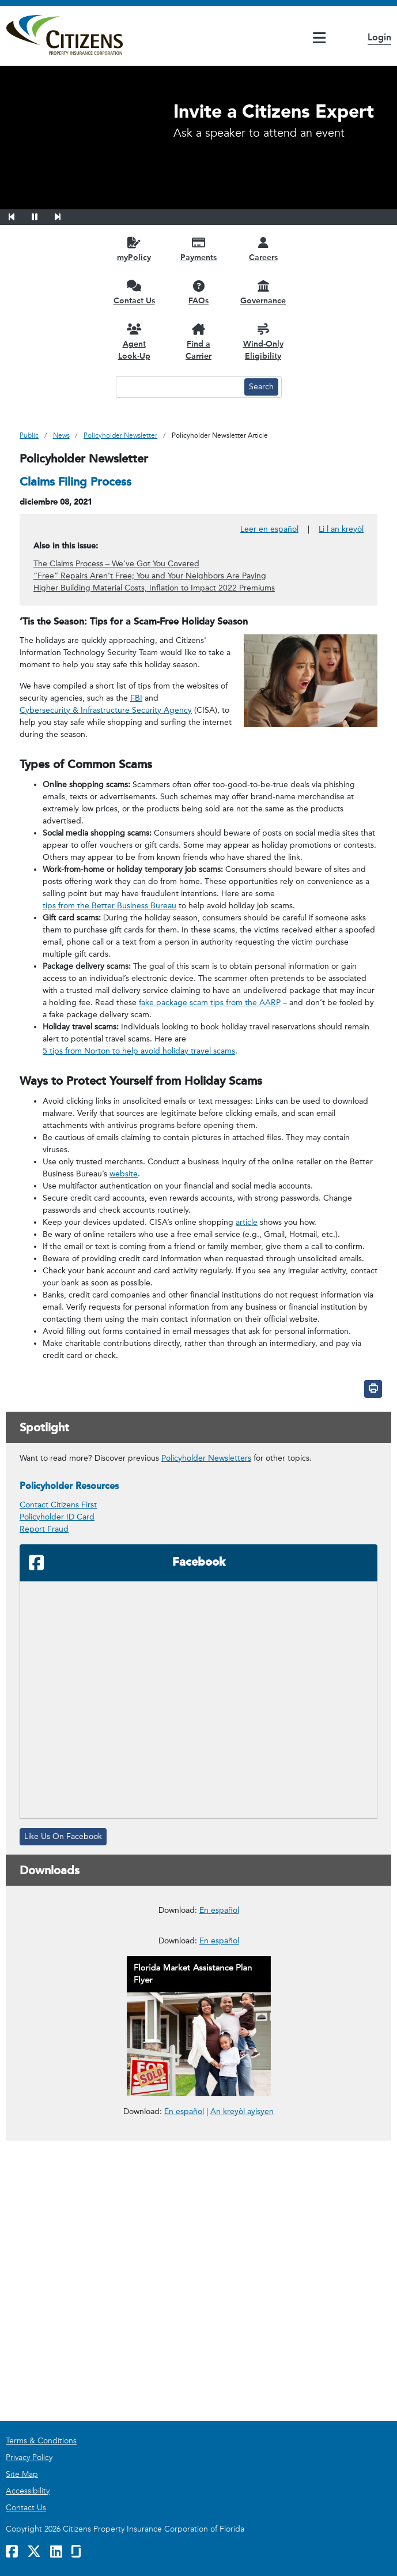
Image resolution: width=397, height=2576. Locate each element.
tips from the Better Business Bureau (109, 906)
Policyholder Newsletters (206, 1458)
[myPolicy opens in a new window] (134, 249)
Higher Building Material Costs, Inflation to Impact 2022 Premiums (154, 588)
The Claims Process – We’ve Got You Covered (116, 564)
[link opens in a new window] (198, 1965)
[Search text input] (178, 387)
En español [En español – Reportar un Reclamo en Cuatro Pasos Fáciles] (219, 2221)
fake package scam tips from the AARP (210, 1002)
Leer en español (269, 529)
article (247, 1222)
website (123, 1174)
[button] (19, 215)
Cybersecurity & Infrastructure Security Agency (106, 710)
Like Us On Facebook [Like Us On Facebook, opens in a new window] (63, 1836)
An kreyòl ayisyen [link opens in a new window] (242, 2392)
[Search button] (261, 387)
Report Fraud (44, 1529)
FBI (136, 698)
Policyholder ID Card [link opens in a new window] (57, 1517)
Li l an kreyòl (341, 529)
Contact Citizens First (58, 1505)
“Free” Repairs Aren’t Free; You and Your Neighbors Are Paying (149, 576)
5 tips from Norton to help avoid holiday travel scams (139, 1051)
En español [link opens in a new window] (184, 2391)
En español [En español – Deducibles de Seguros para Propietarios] (219, 2050)
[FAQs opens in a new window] (199, 292)
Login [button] (379, 37)
